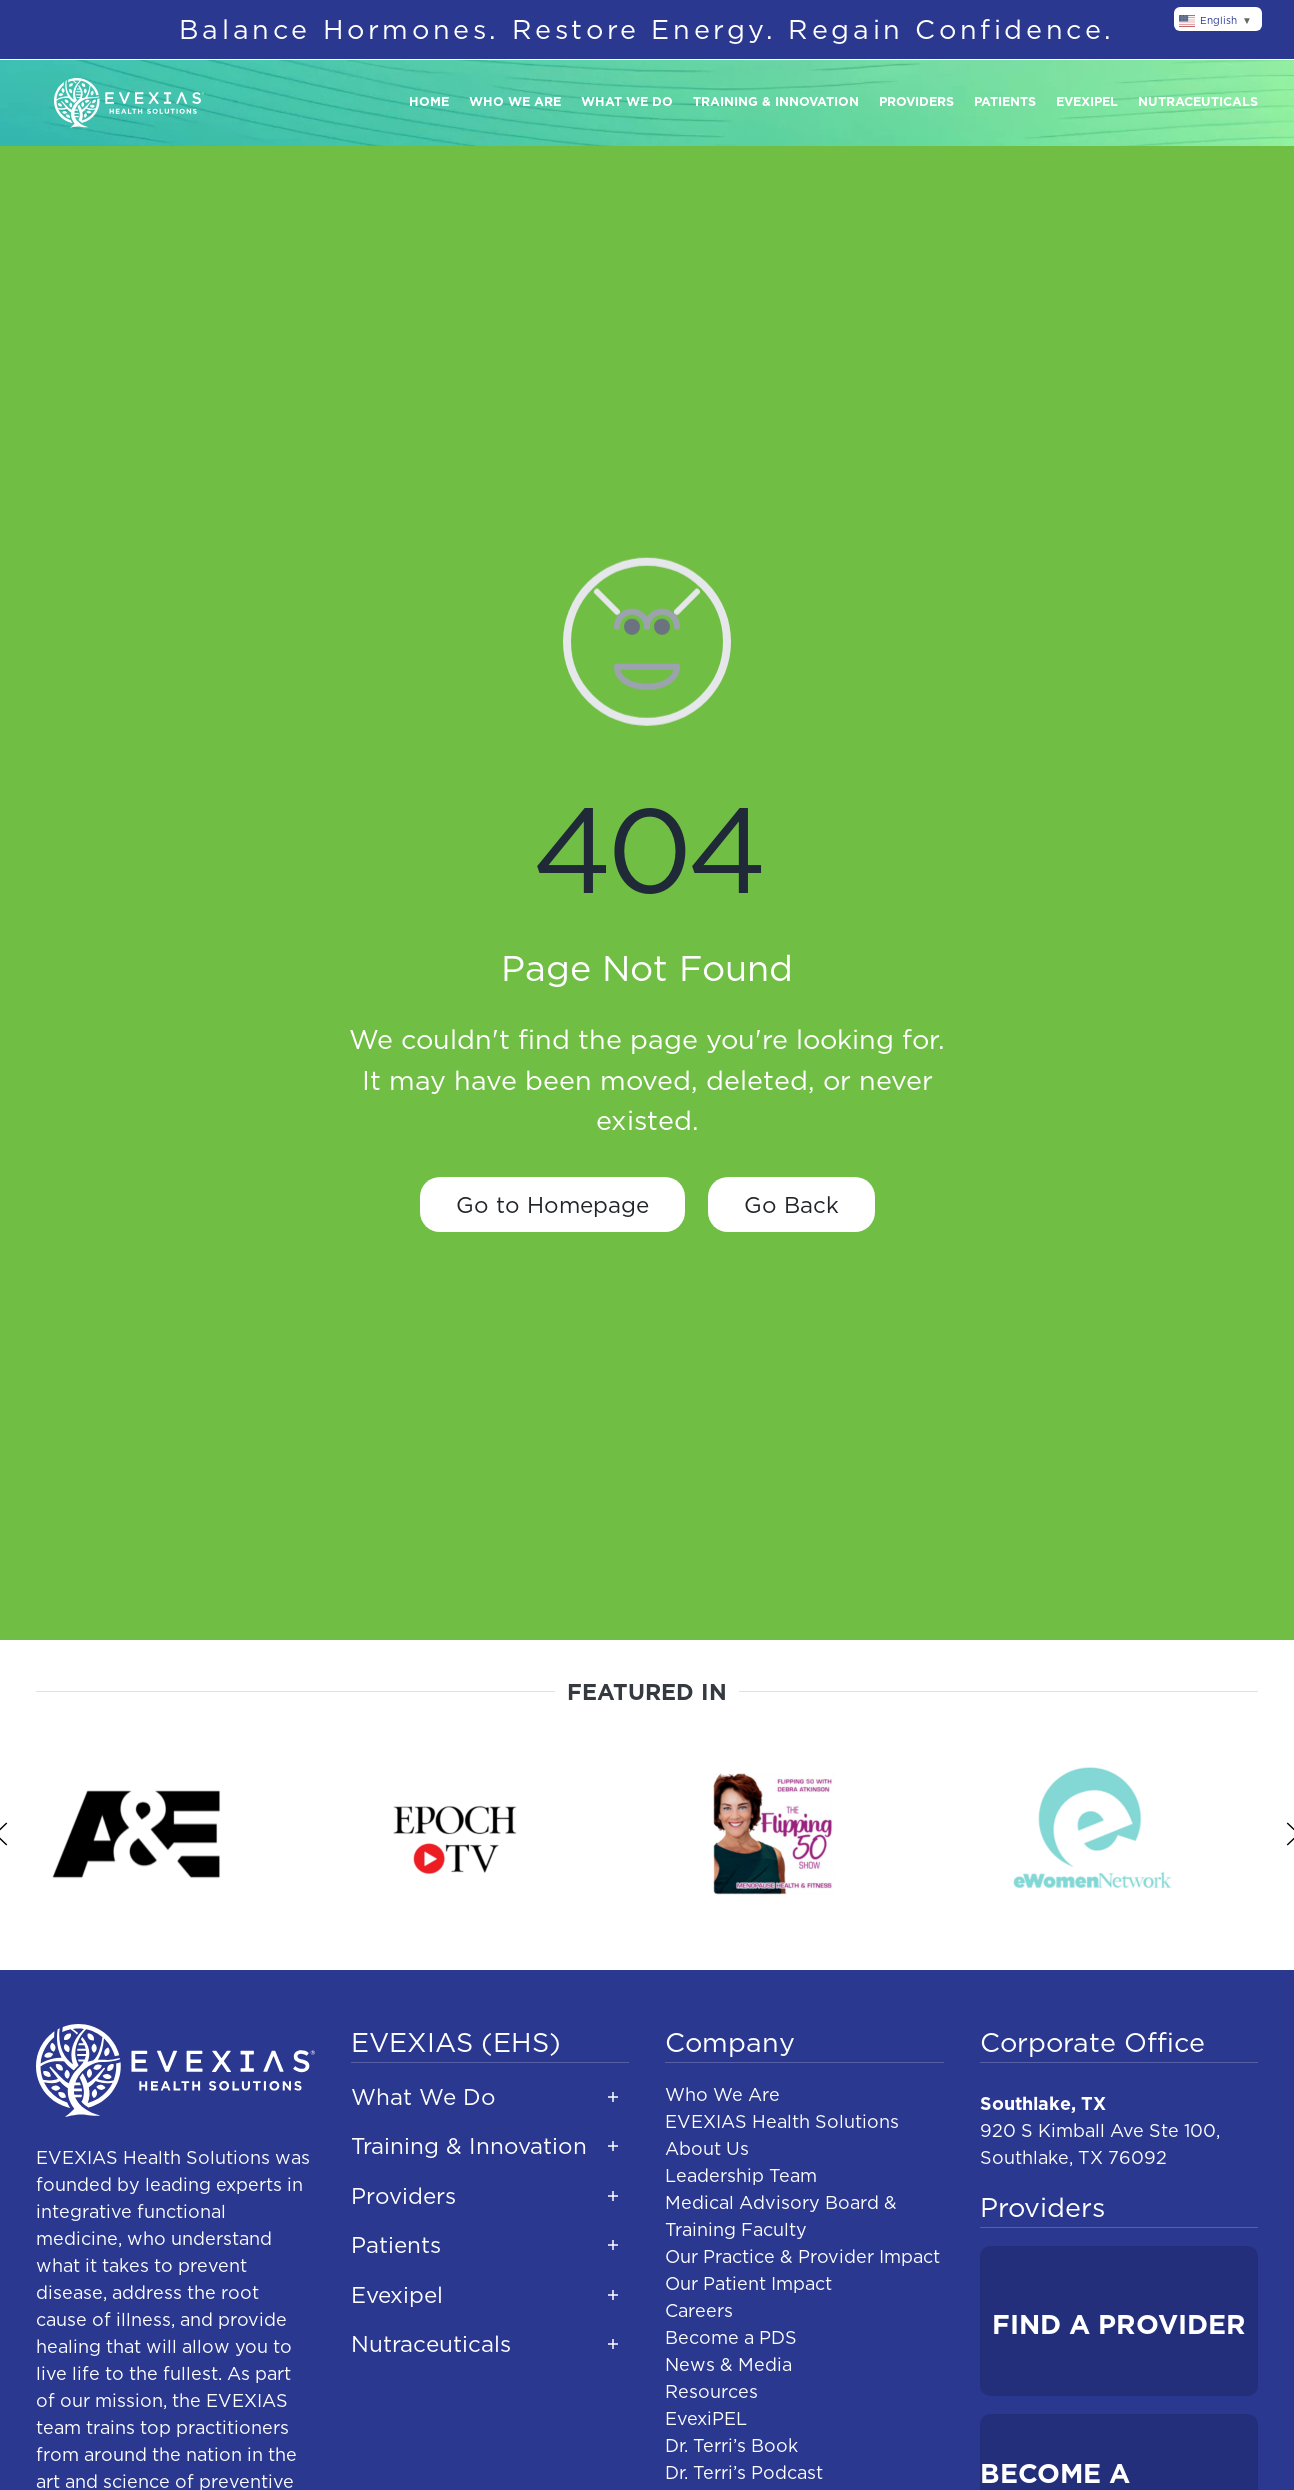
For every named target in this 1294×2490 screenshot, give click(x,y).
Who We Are (722, 2094)
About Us (707, 2148)
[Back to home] (129, 103)
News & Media (728, 2364)
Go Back (791, 1204)
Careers (699, 2310)
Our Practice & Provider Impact (802, 2256)
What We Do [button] (627, 101)
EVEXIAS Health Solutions (782, 2121)
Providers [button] (916, 101)
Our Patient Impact (748, 2283)
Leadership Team (741, 2175)
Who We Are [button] (515, 101)
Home (429, 101)
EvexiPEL (706, 2418)
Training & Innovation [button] (776, 101)
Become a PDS (731, 2337)
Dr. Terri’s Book (731, 2445)
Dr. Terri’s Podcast (744, 2472)
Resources (711, 2391)
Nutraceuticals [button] (1198, 101)
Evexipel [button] (1087, 101)
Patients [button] (1005, 101)
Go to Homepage (552, 1204)
